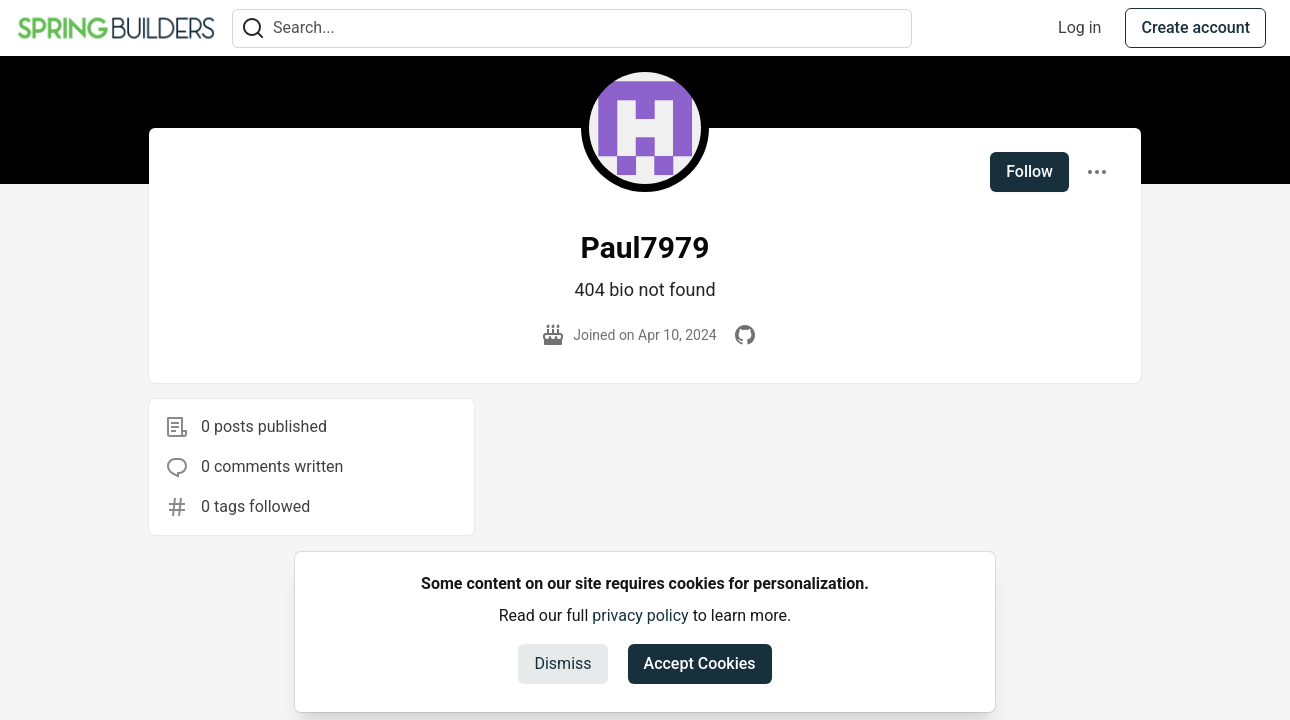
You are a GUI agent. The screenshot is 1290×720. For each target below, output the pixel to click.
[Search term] (572, 28)
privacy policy (640, 615)
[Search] (253, 28)
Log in (1079, 27)
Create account (1195, 27)
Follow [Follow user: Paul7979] (1029, 171)
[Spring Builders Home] (116, 28)
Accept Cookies (700, 663)
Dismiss (562, 663)
